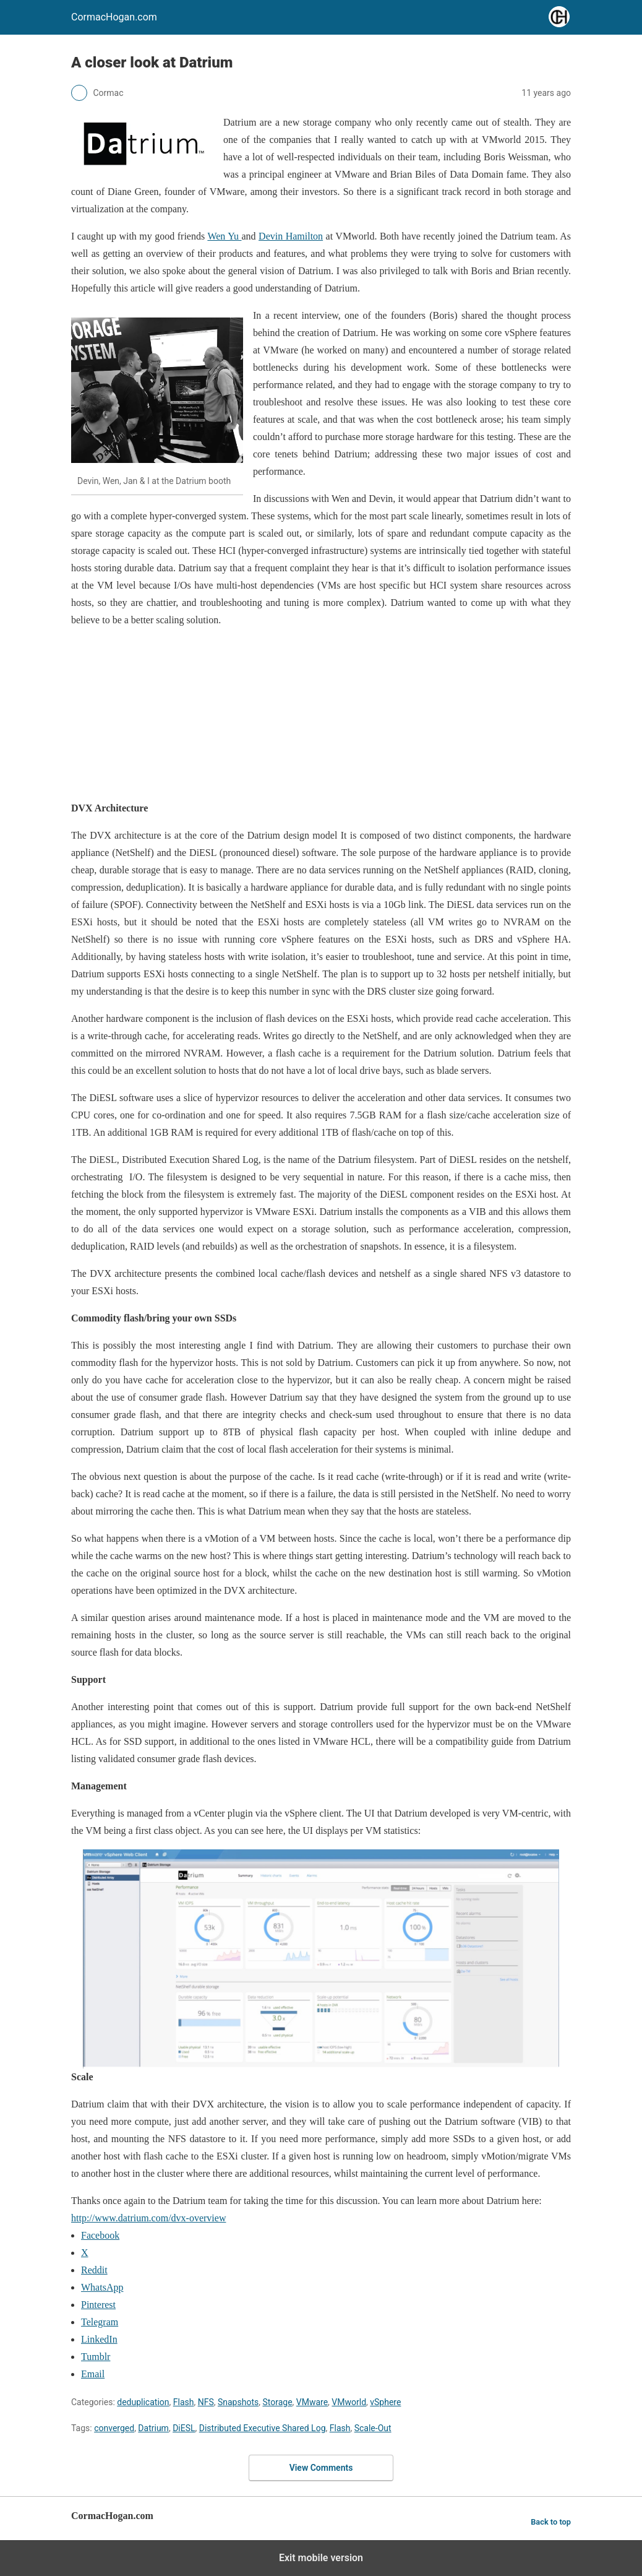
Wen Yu (224, 236)
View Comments (321, 2468)
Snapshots (238, 2402)
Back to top (551, 2521)
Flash (183, 2402)
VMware (312, 2402)
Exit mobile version (321, 2558)
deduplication (143, 2402)
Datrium (153, 2428)
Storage (277, 2402)
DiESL (184, 2428)
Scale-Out (373, 2428)
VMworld (349, 2402)
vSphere (385, 2402)
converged (114, 2428)
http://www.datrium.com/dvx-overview (148, 2218)
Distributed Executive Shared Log (262, 2428)
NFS (206, 2402)
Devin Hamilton (291, 236)
